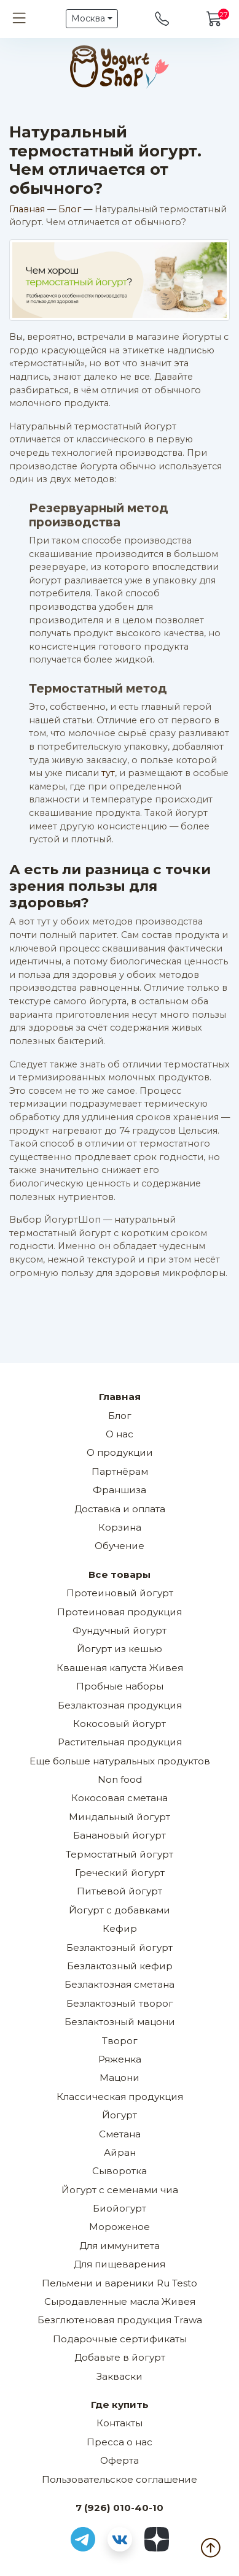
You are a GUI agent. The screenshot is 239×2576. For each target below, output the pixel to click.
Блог (69, 209)
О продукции (120, 1452)
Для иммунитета (119, 2245)
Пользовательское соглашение (119, 2479)
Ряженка (119, 2059)
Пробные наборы (119, 1686)
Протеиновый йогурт (119, 1593)
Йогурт (119, 2115)
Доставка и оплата (119, 1509)
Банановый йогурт (119, 1835)
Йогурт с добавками (119, 1910)
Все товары (119, 1574)
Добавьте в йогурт (119, 2357)
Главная (27, 209)
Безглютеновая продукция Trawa (119, 2320)
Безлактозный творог (119, 2003)
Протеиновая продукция (119, 1612)
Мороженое (119, 2226)
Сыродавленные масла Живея (119, 2301)
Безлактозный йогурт (119, 1947)
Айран (120, 2152)
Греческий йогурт (120, 1872)
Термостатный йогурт (119, 1854)
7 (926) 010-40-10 (119, 2507)
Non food (120, 1779)
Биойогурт (119, 2208)
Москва (88, 18)
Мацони (119, 2077)
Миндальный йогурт (119, 1817)
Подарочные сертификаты (120, 2339)
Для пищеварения (119, 2264)
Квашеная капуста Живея (120, 1668)
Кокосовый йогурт (119, 1723)
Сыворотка (119, 2171)
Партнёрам (120, 1471)
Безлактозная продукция (120, 1705)
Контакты (119, 2423)
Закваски (119, 2376)
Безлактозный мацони (120, 2022)
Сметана (120, 2134)
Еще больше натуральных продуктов (119, 1761)
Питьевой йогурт (119, 1891)
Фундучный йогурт (119, 1630)
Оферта (119, 2460)
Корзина (119, 1527)
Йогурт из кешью (119, 1649)
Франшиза (119, 1490)
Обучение (119, 1545)
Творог (120, 2041)
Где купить (120, 2404)
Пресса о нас (119, 2442)
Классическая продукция (120, 2096)
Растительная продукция (120, 1742)
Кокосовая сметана (119, 1798)
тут (108, 773)
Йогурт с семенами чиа (119, 2190)
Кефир (120, 1928)
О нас (119, 1434)
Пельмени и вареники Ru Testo (119, 2283)
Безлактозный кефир (120, 1966)
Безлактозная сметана (119, 1984)
